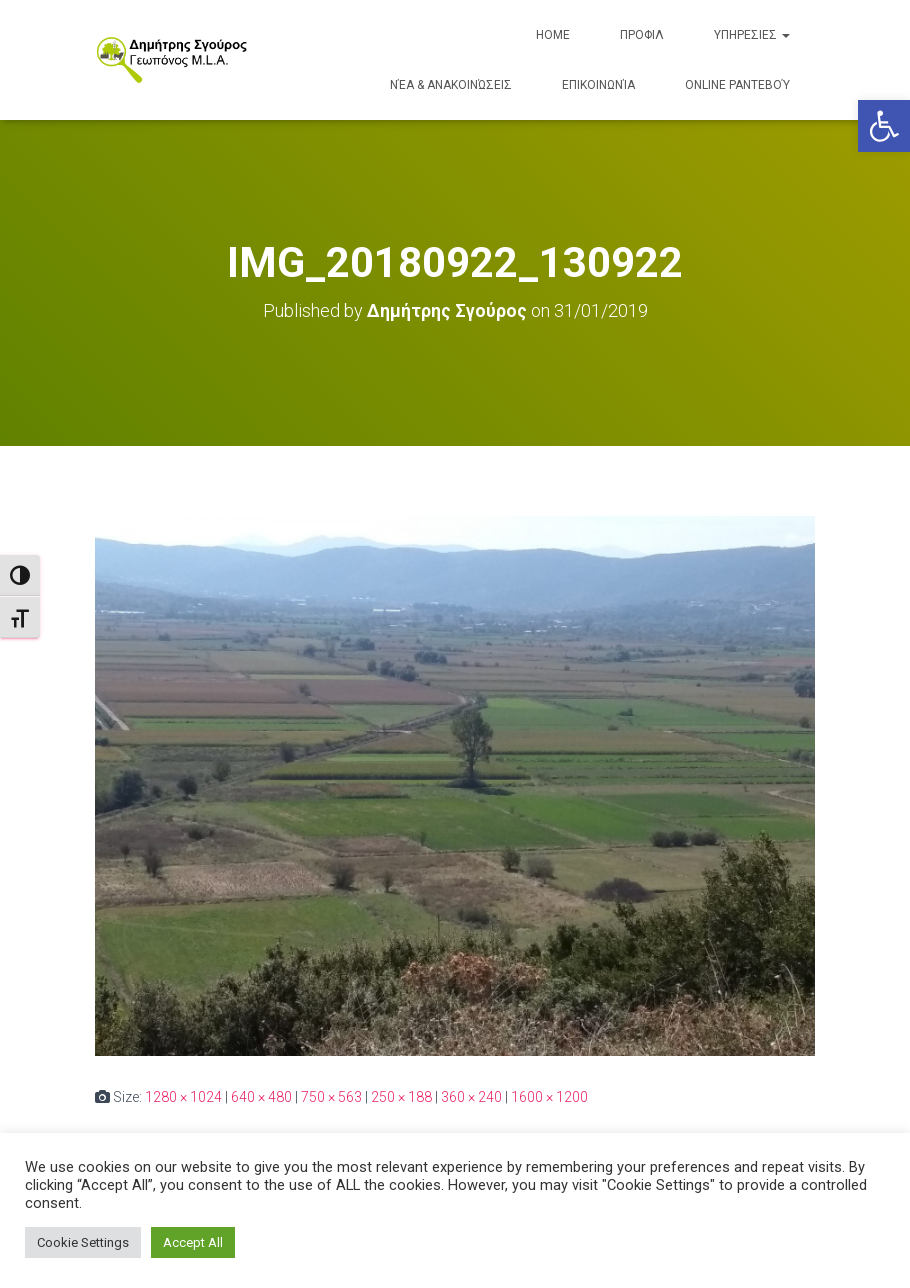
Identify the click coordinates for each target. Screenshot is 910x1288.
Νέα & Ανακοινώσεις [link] (451, 85)
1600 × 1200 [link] (549, 1096)
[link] (884, 126)
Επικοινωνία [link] (598, 85)
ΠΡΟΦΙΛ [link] (642, 35)
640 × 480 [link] (261, 1096)
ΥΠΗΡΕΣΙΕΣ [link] (752, 35)
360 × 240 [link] (471, 1096)
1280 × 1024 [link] (183, 1096)
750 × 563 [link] (331, 1096)
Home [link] (553, 35)
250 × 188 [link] (401, 1096)
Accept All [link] (193, 1242)
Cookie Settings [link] (83, 1242)
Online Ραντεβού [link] (737, 85)
